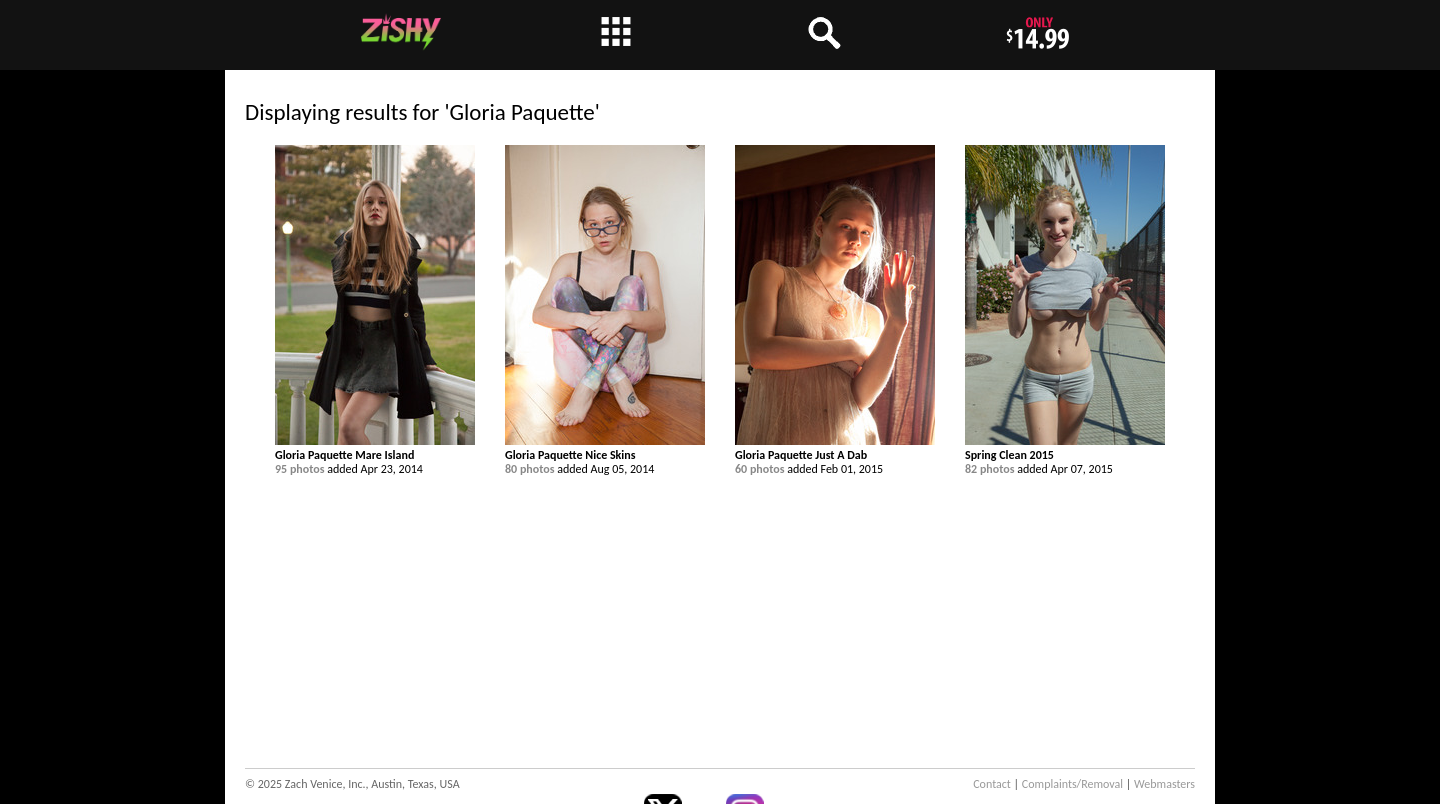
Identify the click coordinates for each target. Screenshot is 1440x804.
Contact (992, 784)
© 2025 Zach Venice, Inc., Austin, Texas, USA (352, 784)
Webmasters (1164, 784)
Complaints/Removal (1072, 784)
